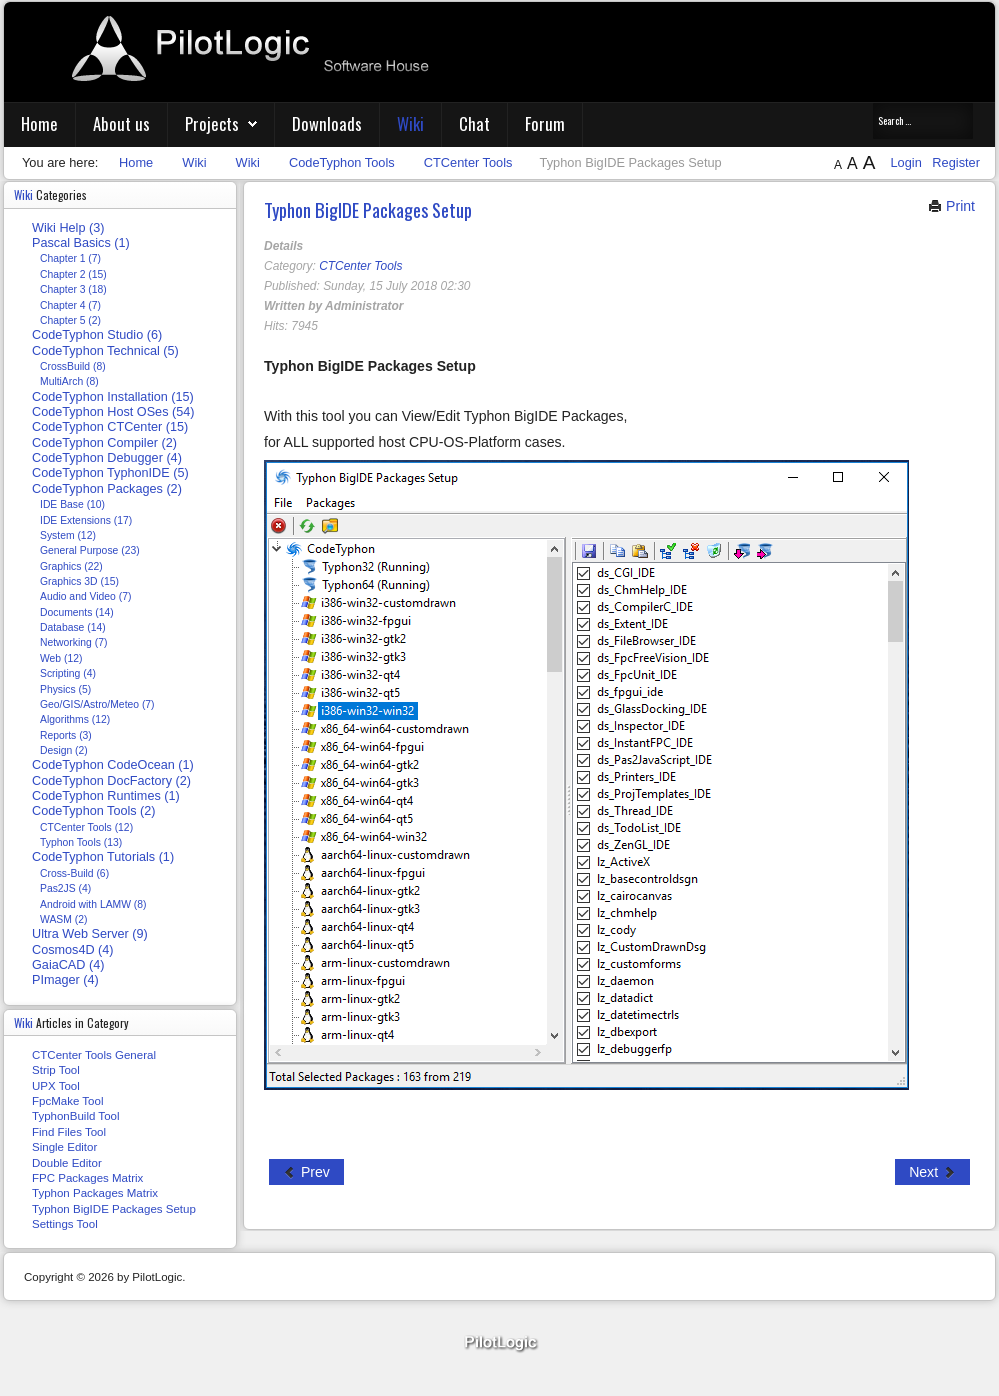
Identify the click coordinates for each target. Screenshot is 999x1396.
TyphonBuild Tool (76, 1116)
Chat (474, 123)
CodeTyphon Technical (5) (105, 351)
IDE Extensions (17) (86, 520)
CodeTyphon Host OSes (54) (113, 412)
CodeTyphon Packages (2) (107, 489)
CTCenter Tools (360, 266)
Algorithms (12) (75, 719)
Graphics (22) (71, 566)
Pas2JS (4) (65, 888)
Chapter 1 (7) (70, 258)
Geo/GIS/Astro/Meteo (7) (97, 704)
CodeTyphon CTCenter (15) (110, 427)
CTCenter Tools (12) (86, 827)
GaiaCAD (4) (68, 965)
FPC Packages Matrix (87, 1178)
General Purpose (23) (90, 550)
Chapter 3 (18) (73, 289)
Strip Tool (56, 1070)
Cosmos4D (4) (73, 950)
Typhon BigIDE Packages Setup (368, 209)
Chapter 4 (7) (70, 305)
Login (907, 162)
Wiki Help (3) (68, 228)
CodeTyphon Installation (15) (113, 397)
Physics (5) (65, 689)
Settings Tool (65, 1224)
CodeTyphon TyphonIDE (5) (110, 473)
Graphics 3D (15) (79, 581)
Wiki (410, 123)
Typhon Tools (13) (81, 842)
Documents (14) (77, 612)
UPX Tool (56, 1086)
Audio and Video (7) (85, 596)
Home (39, 123)
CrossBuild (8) (73, 366)
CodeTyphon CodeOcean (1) (113, 765)
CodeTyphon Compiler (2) (104, 443)
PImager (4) (65, 980)
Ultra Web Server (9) (90, 934)
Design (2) (64, 750)
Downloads (327, 123)
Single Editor (64, 1147)
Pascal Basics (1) (81, 243)
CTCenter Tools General (94, 1055)
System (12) (68, 535)
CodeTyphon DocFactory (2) (111, 781)
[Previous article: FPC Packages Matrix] (306, 1172)
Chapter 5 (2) (70, 320)
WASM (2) (63, 919)
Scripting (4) (68, 673)
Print (951, 206)
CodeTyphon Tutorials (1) (103, 857)
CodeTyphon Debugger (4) (107, 458)
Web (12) (61, 658)
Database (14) (73, 627)
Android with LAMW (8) (93, 904)
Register (956, 162)
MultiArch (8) (69, 381)
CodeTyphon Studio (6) (97, 335)
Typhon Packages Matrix (95, 1193)
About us (121, 123)
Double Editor (67, 1163)
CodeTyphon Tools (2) (94, 811)
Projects (212, 123)
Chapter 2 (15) (73, 274)
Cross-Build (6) (74, 873)
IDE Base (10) (72, 504)
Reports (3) (66, 735)
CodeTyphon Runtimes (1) (106, 796)
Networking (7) (73, 642)
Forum (545, 123)
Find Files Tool (69, 1132)
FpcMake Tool (67, 1101)
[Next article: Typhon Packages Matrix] (932, 1172)
